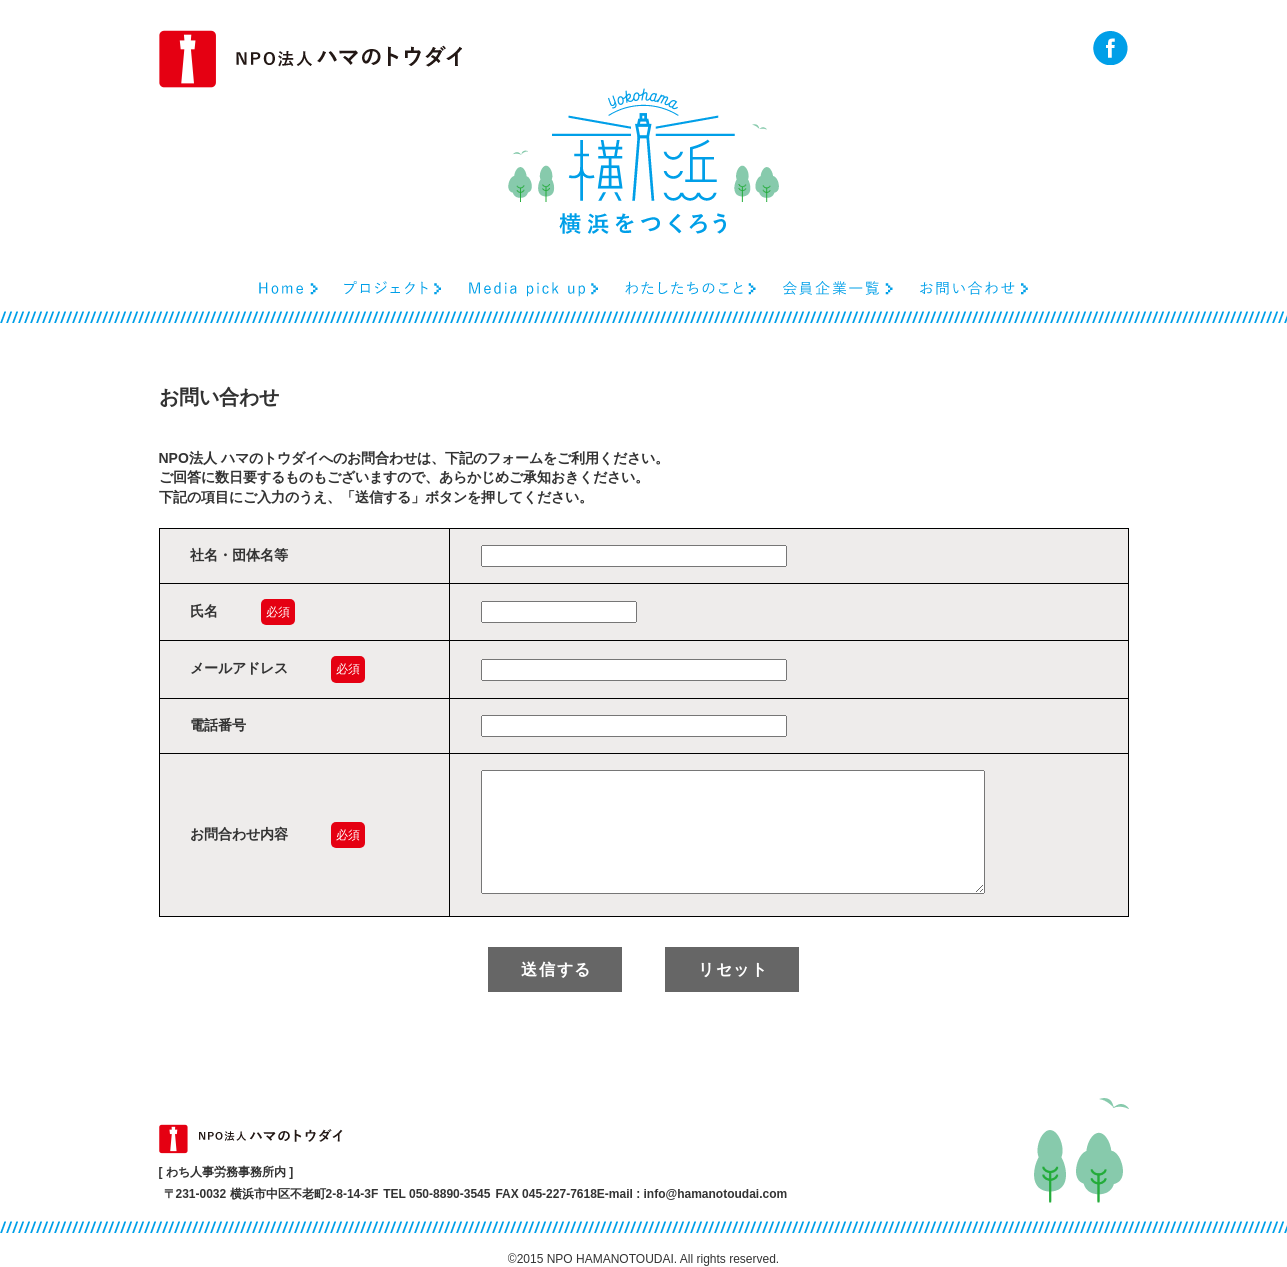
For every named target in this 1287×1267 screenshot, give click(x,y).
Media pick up (533, 288)
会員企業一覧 (838, 288)
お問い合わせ (974, 288)
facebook (1110, 47)
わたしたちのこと (691, 288)
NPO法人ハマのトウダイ (310, 59)
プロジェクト (393, 288)
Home (288, 288)
